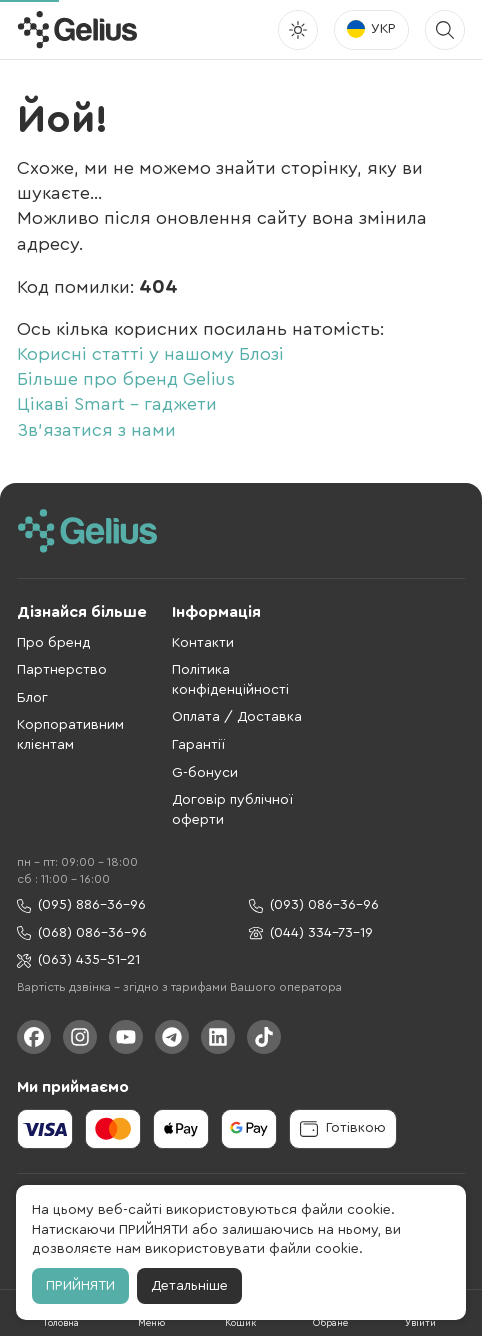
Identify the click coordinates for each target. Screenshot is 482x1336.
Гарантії (198, 745)
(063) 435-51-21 (78, 960)
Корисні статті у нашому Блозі (150, 354)
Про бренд (54, 643)
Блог (32, 698)
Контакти (203, 643)
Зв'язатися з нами (96, 430)
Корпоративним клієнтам (70, 735)
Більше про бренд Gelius (126, 379)
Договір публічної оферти (232, 810)
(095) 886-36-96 (81, 905)
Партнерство (62, 670)
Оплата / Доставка (237, 717)
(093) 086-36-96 (314, 905)
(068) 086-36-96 (82, 933)
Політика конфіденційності (230, 680)
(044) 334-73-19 (311, 933)
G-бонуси (205, 773)
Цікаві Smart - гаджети (117, 404)
